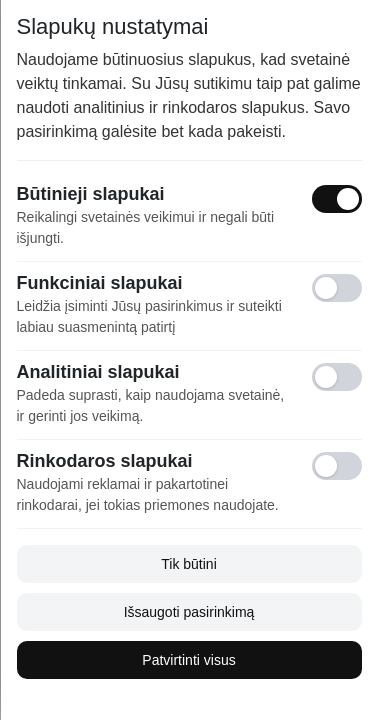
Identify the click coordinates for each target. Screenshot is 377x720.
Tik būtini (189, 564)
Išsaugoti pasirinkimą (188, 612)
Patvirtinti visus (188, 660)
